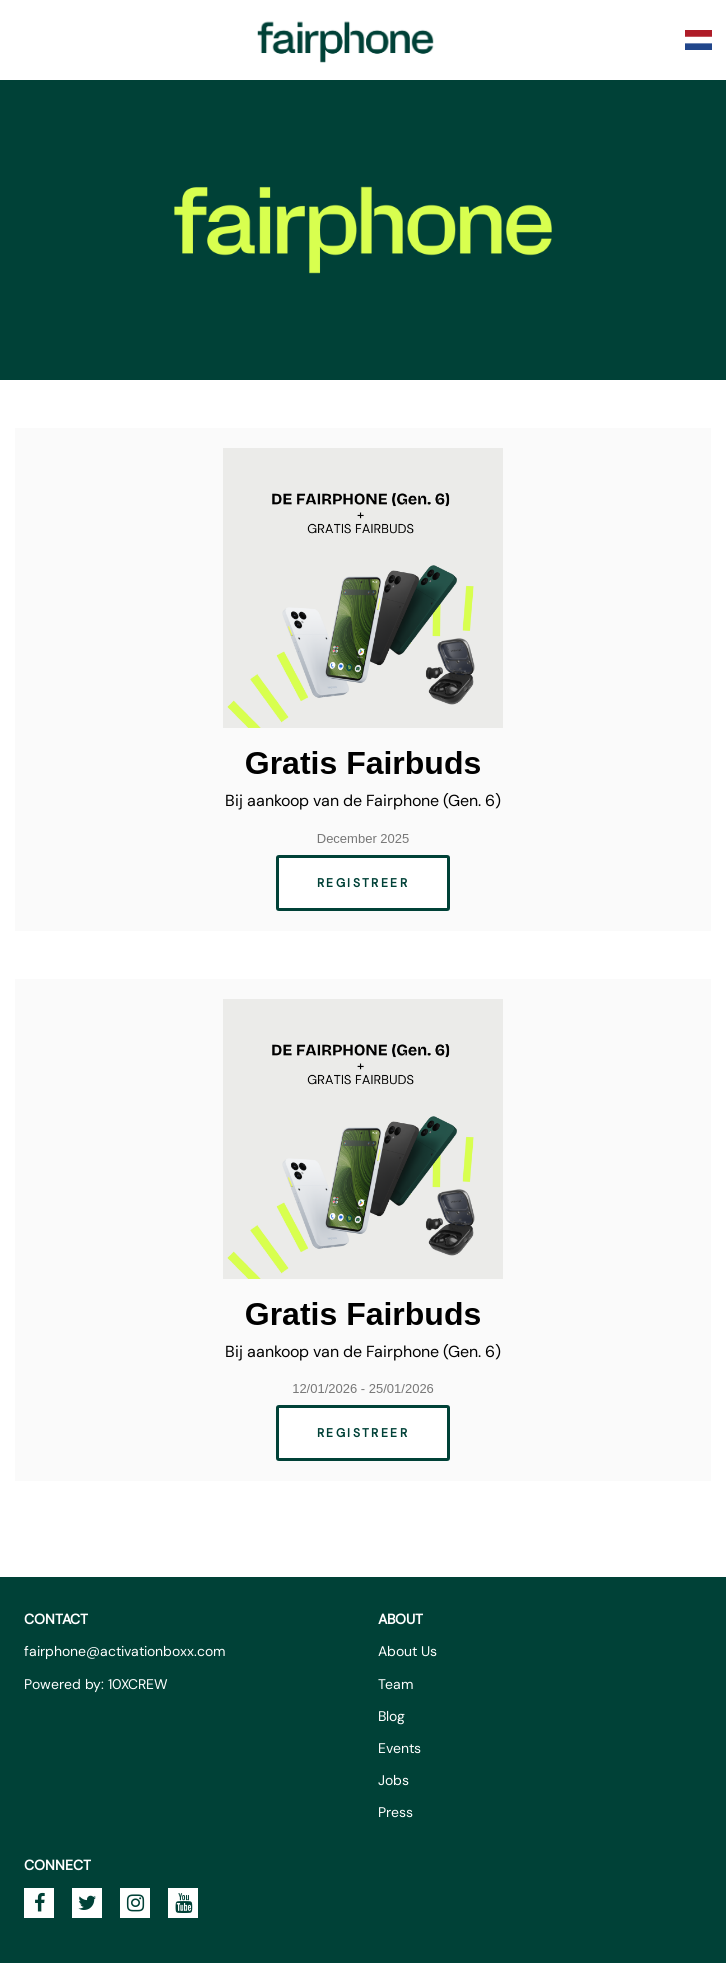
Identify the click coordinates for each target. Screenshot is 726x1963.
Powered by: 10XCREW (96, 1684)
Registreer (363, 883)
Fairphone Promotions (346, 40)
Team (395, 1684)
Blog (391, 1716)
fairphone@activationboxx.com (124, 1651)
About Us (407, 1651)
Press (395, 1812)
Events (399, 1748)
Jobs (393, 1780)
